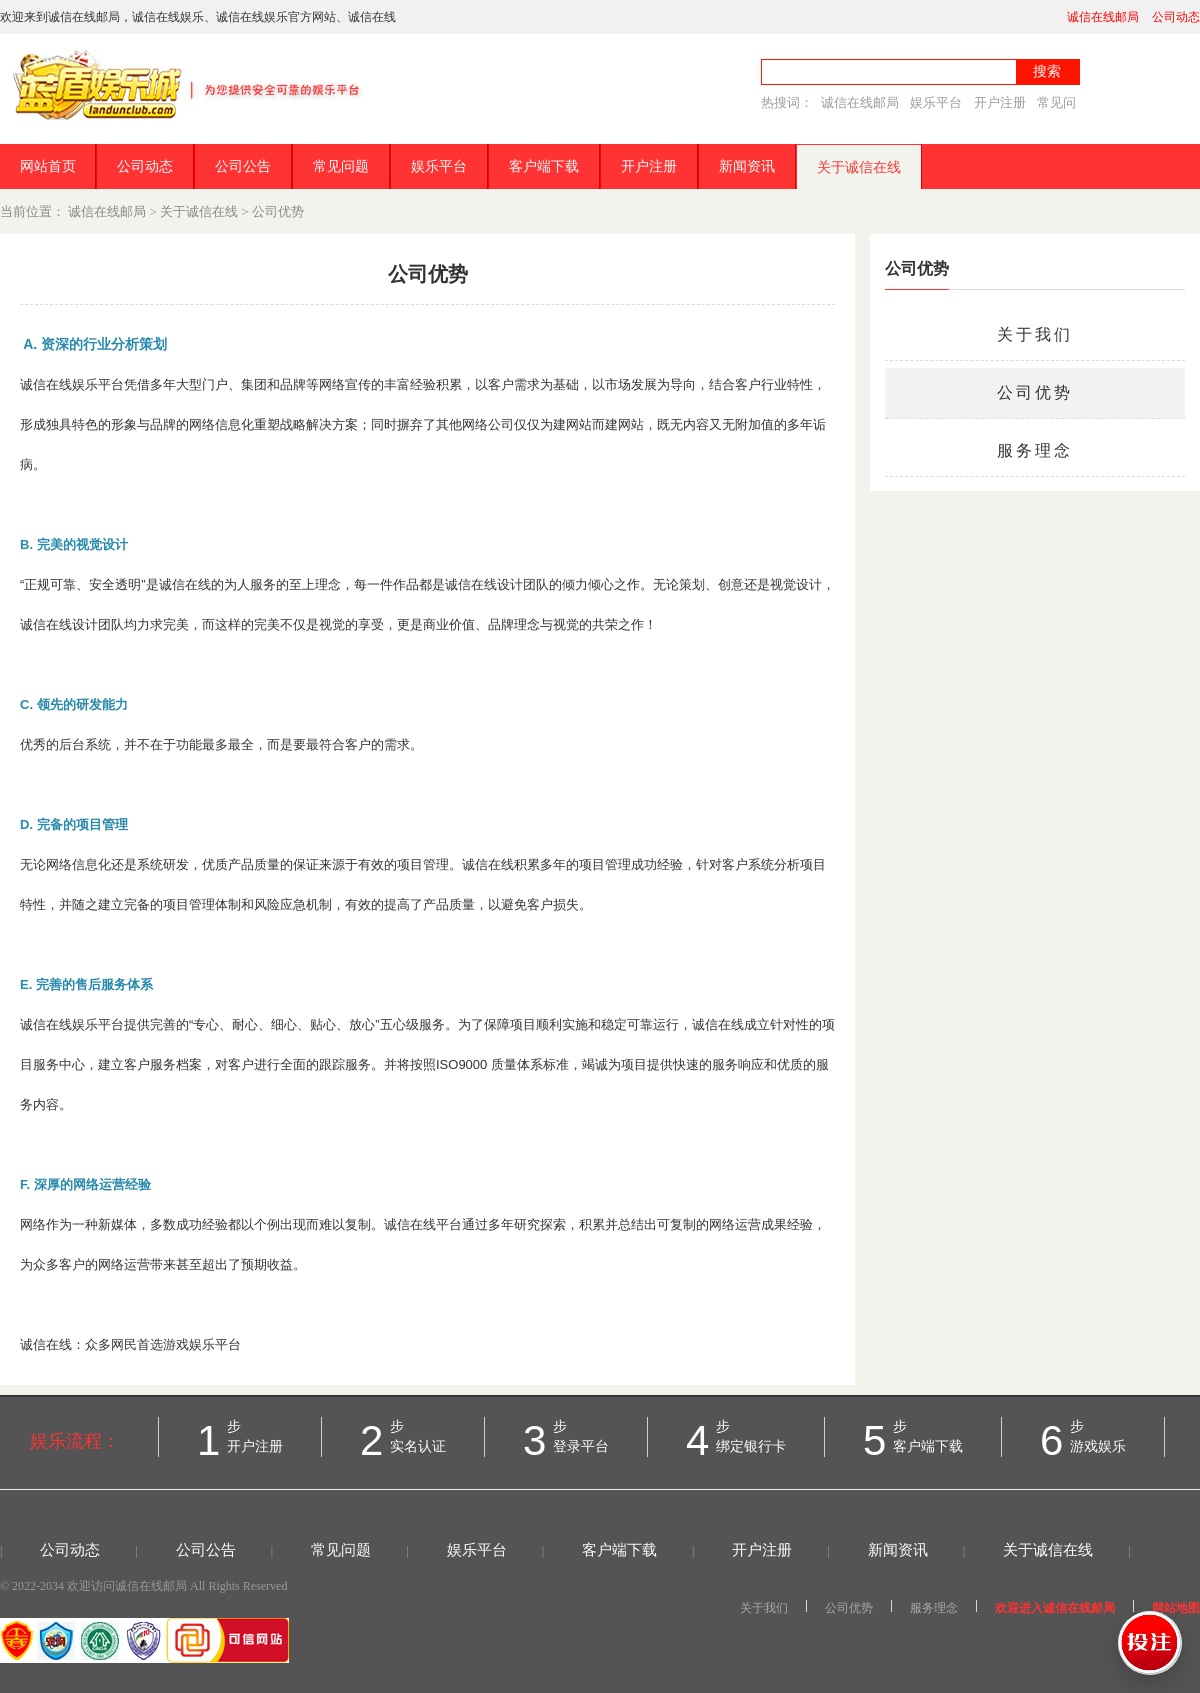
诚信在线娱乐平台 (72, 384)
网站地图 (1176, 1608)
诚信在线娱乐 (168, 17)
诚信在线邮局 (1103, 17)
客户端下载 (544, 166)
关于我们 (1035, 334)
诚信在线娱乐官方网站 (276, 17)
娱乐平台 (936, 102)
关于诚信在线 (859, 167)
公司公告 (243, 166)
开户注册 (1000, 102)
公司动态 (1176, 17)
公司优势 (278, 211)
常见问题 (341, 166)
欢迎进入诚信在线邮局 (1055, 1608)
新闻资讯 (747, 166)
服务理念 (1035, 450)
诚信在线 (372, 17)
